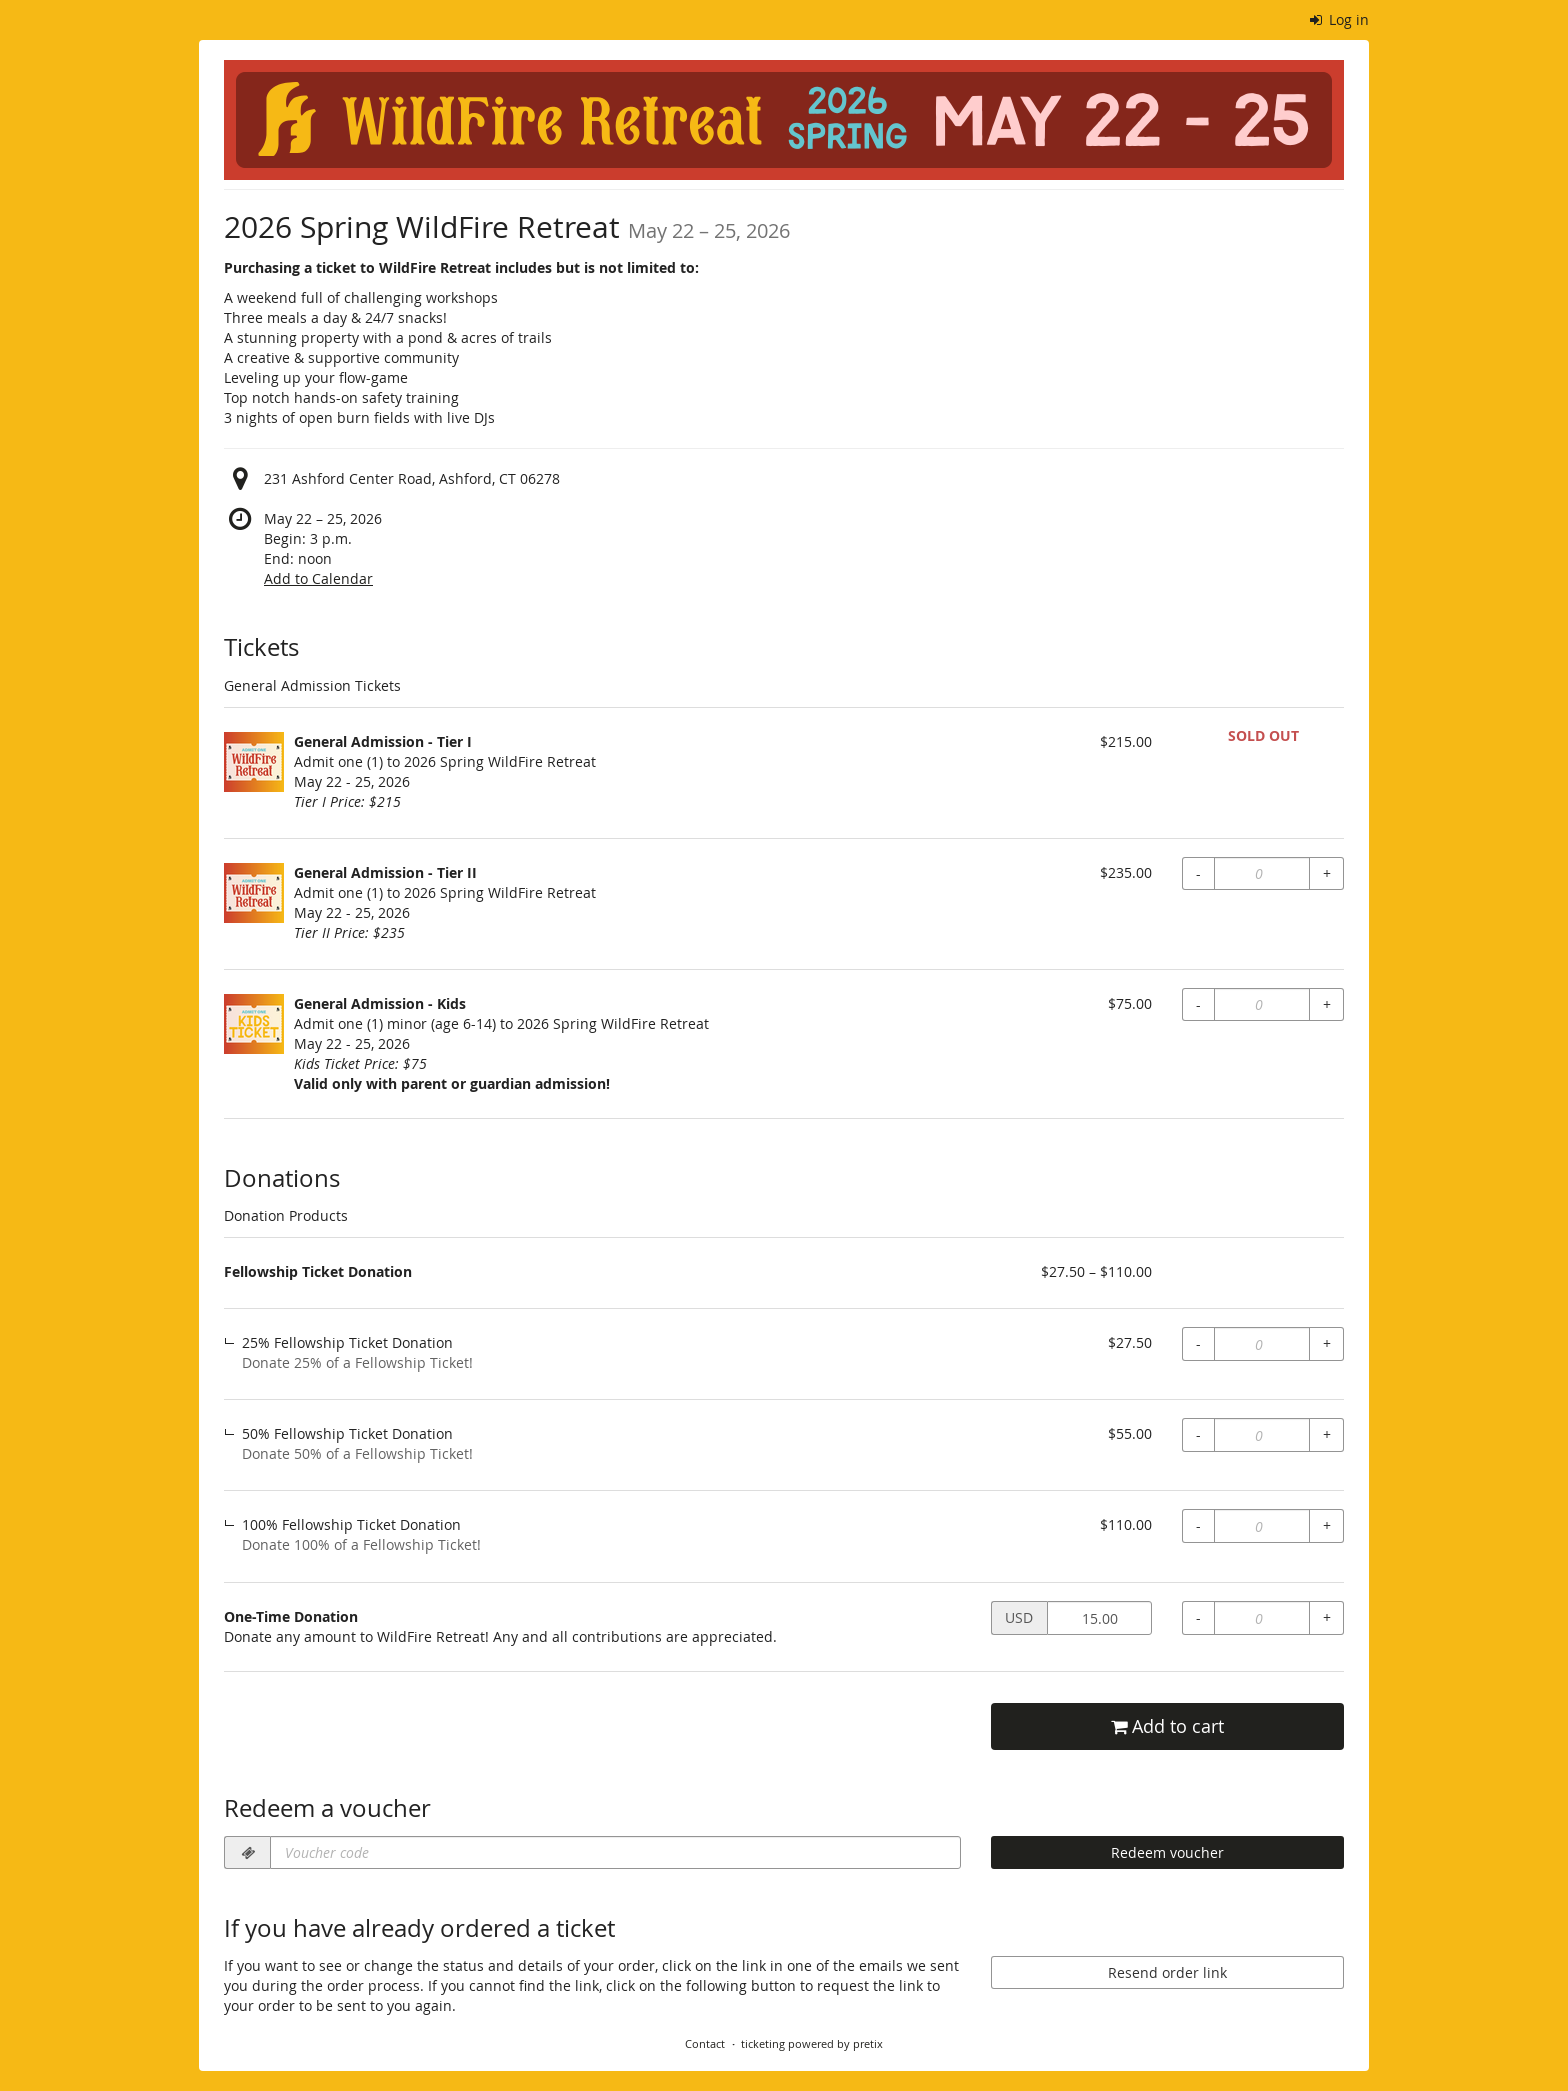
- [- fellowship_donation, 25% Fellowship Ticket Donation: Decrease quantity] (1198, 1343)
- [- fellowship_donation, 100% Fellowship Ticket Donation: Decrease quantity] (1198, 1525)
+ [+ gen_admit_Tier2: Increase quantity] (1327, 873)
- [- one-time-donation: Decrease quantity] (1198, 1617)
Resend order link (1167, 1972)
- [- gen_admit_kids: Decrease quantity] (1198, 1004)
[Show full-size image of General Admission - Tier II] (254, 893)
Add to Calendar (318, 578)
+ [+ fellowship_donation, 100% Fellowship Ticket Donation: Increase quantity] (1327, 1525)
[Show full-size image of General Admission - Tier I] (254, 762)
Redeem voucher (1167, 1852)
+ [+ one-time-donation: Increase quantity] (1327, 1617)
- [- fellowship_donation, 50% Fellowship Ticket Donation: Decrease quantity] (1198, 1434)
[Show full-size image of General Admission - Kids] (254, 1024)
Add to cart (1167, 1726)
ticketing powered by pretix (812, 2043)
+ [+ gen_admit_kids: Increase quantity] (1327, 1004)
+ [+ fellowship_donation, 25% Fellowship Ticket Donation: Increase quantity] (1327, 1343)
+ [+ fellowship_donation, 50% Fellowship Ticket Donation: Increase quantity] (1327, 1434)
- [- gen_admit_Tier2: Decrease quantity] (1198, 873)
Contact (705, 2043)
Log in (1340, 19)
